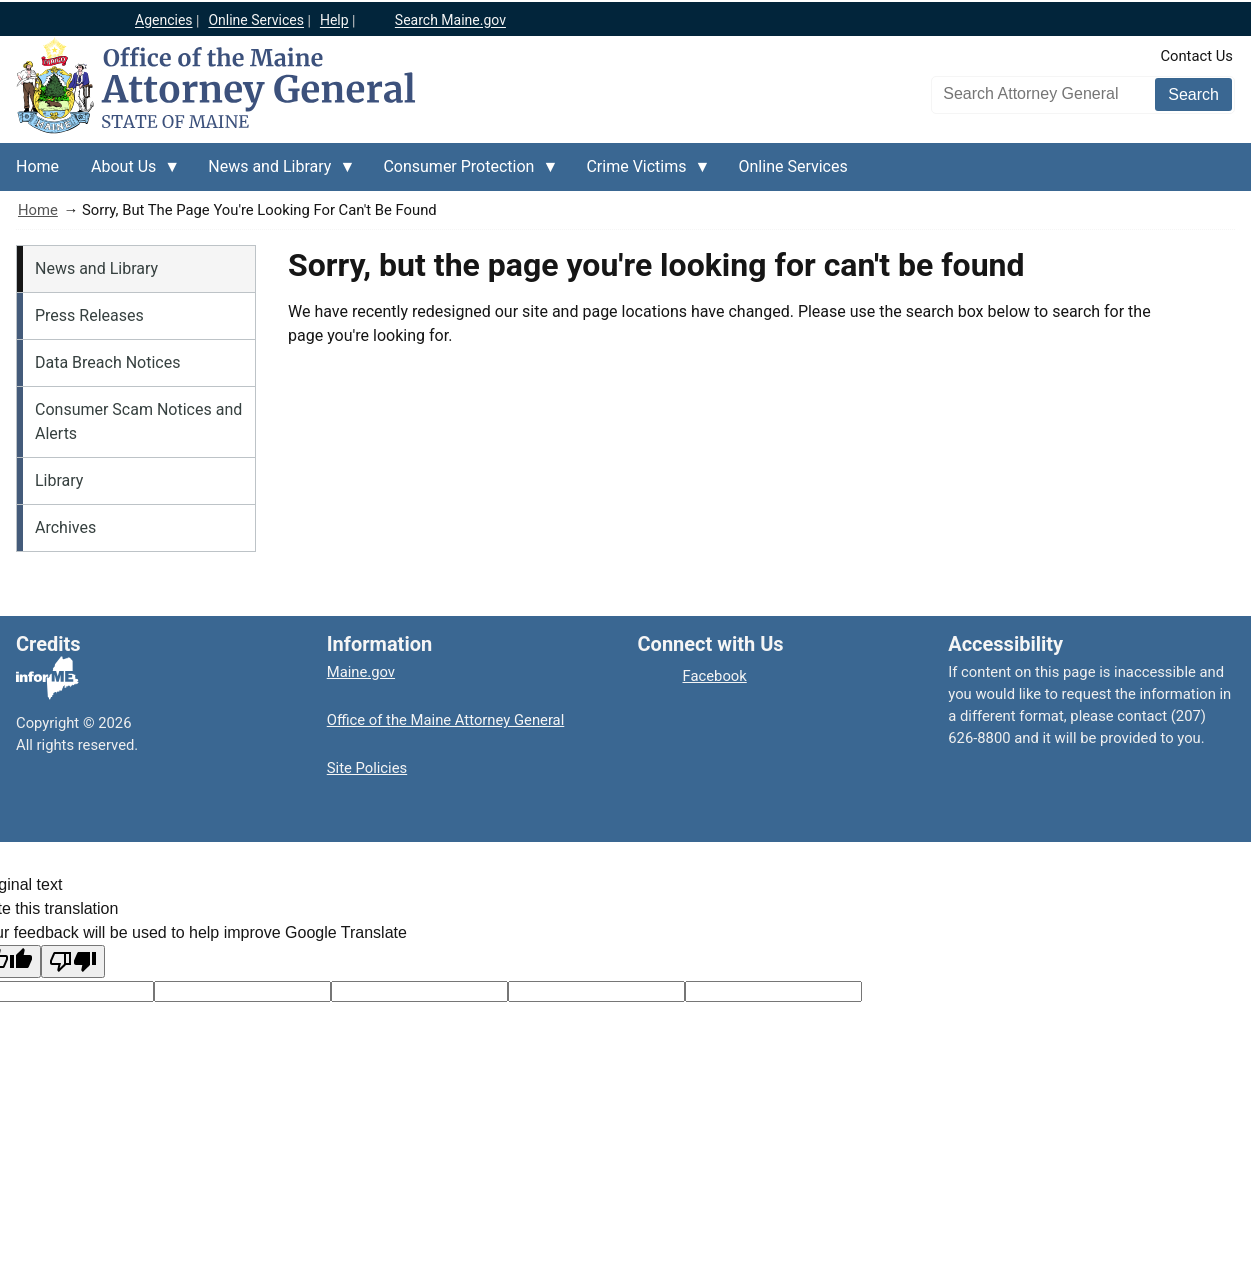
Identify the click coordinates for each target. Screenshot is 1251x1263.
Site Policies (367, 768)
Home (38, 210)
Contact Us (1196, 56)
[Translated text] (596, 991)
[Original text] (419, 991)
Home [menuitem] (37, 166)
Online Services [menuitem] (793, 166)
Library (59, 480)
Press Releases (89, 315)
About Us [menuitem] (127, 174)
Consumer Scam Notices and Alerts (138, 421)
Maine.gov (361, 672)
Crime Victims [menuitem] (640, 174)
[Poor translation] (73, 961)
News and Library (96, 268)
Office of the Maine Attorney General (446, 720)
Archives (65, 527)
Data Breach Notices (107, 362)
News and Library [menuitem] (273, 174)
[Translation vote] (773, 991)
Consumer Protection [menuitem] (462, 174)
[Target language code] (242, 991)
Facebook (715, 676)
